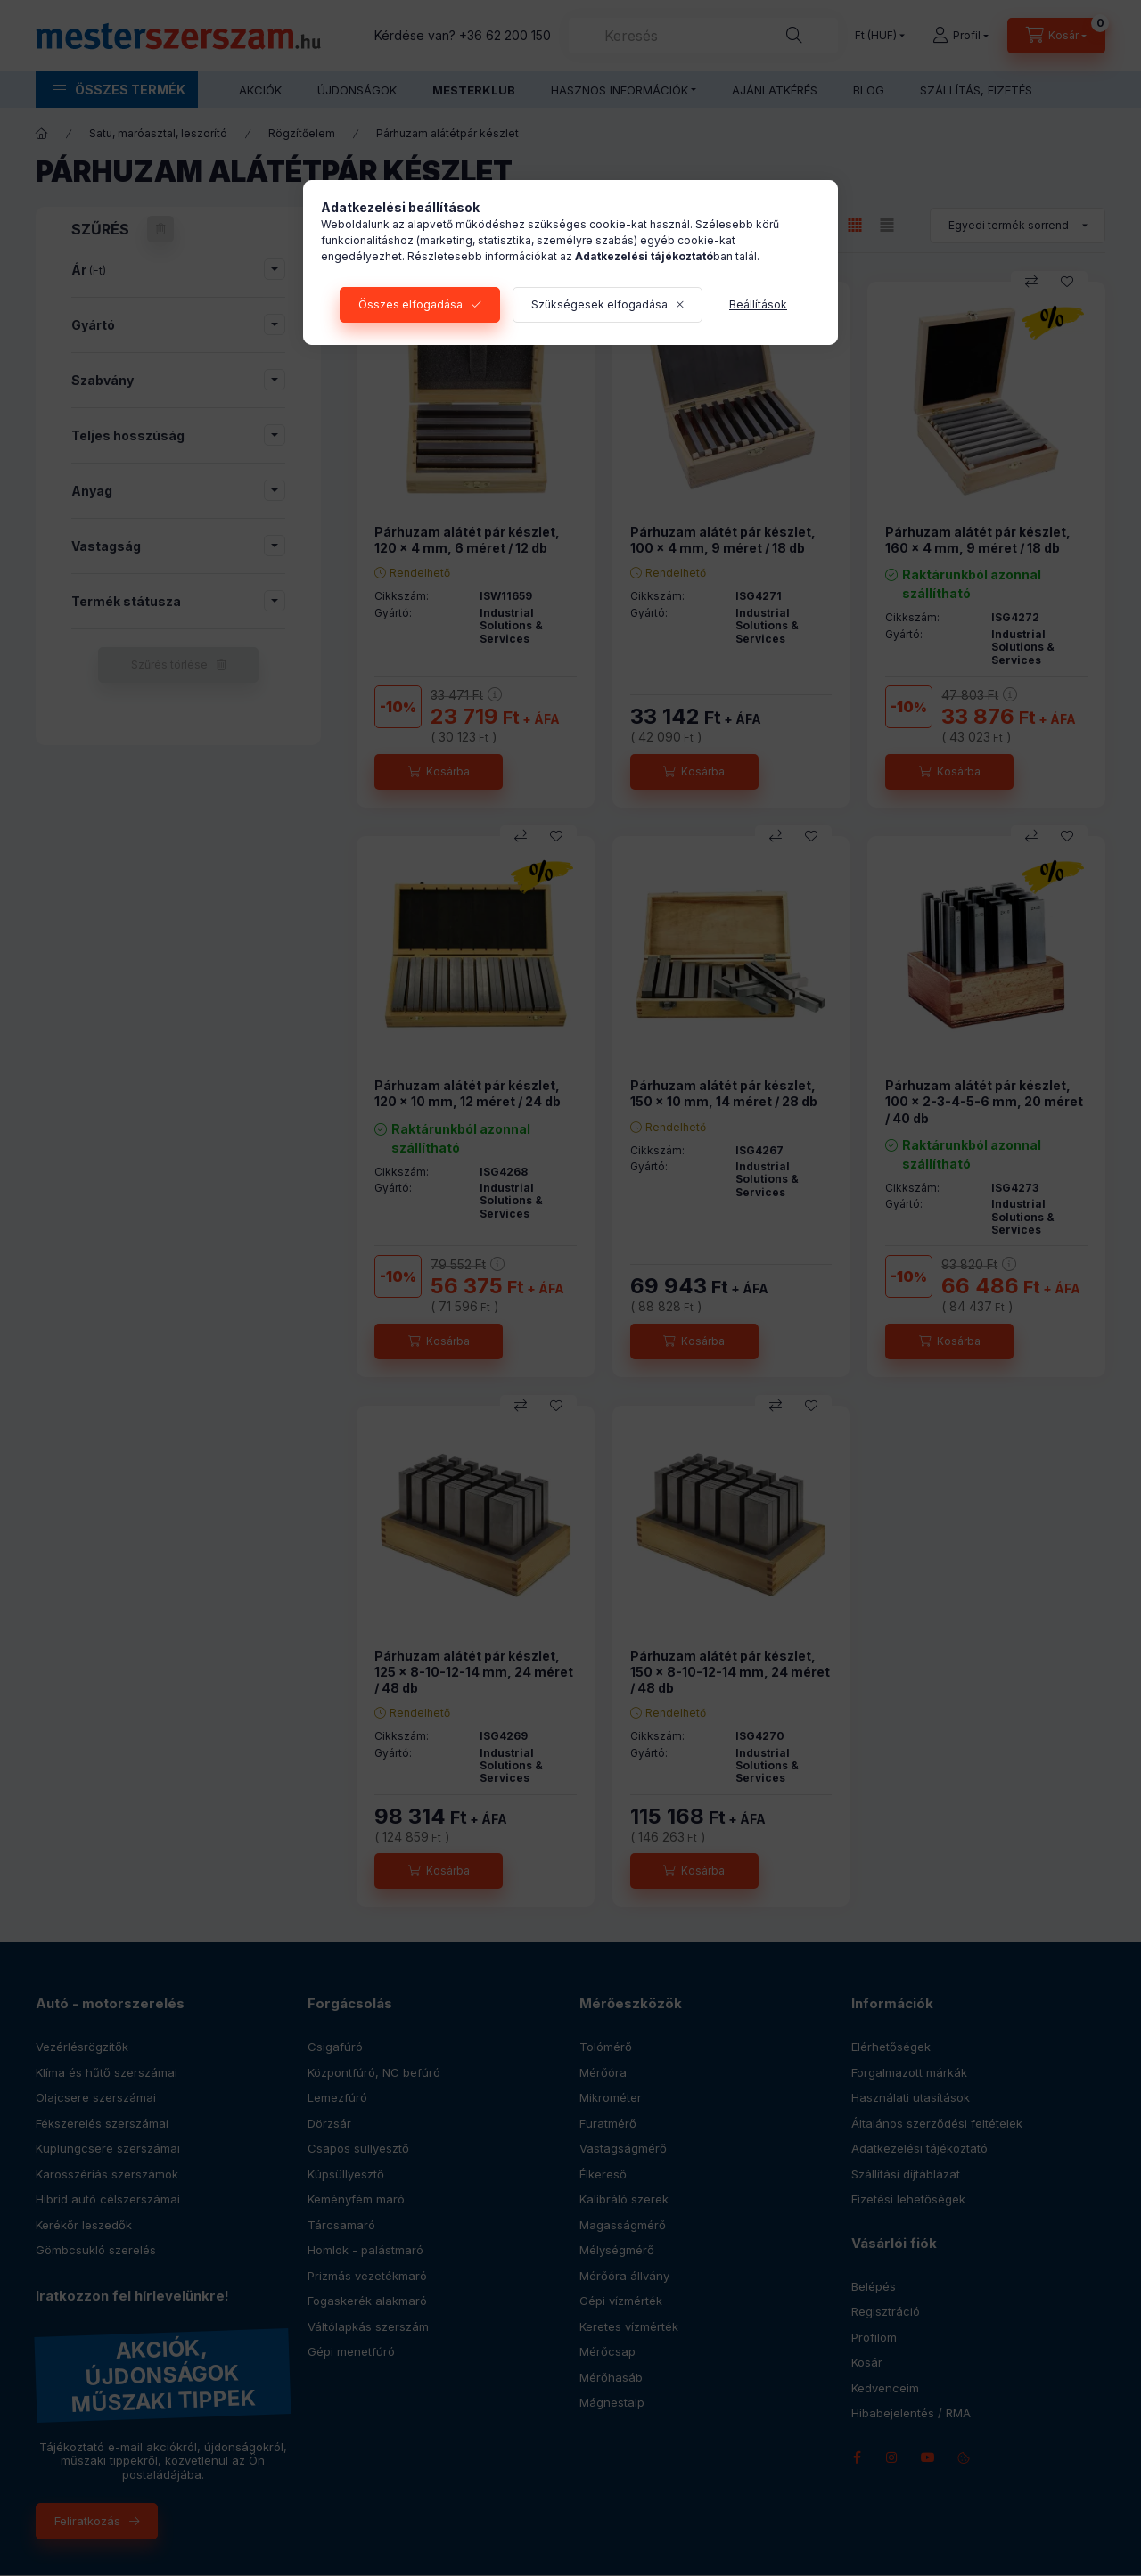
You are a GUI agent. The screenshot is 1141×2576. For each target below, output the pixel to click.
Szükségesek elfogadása (599, 304)
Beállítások (758, 304)
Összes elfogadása (410, 304)
